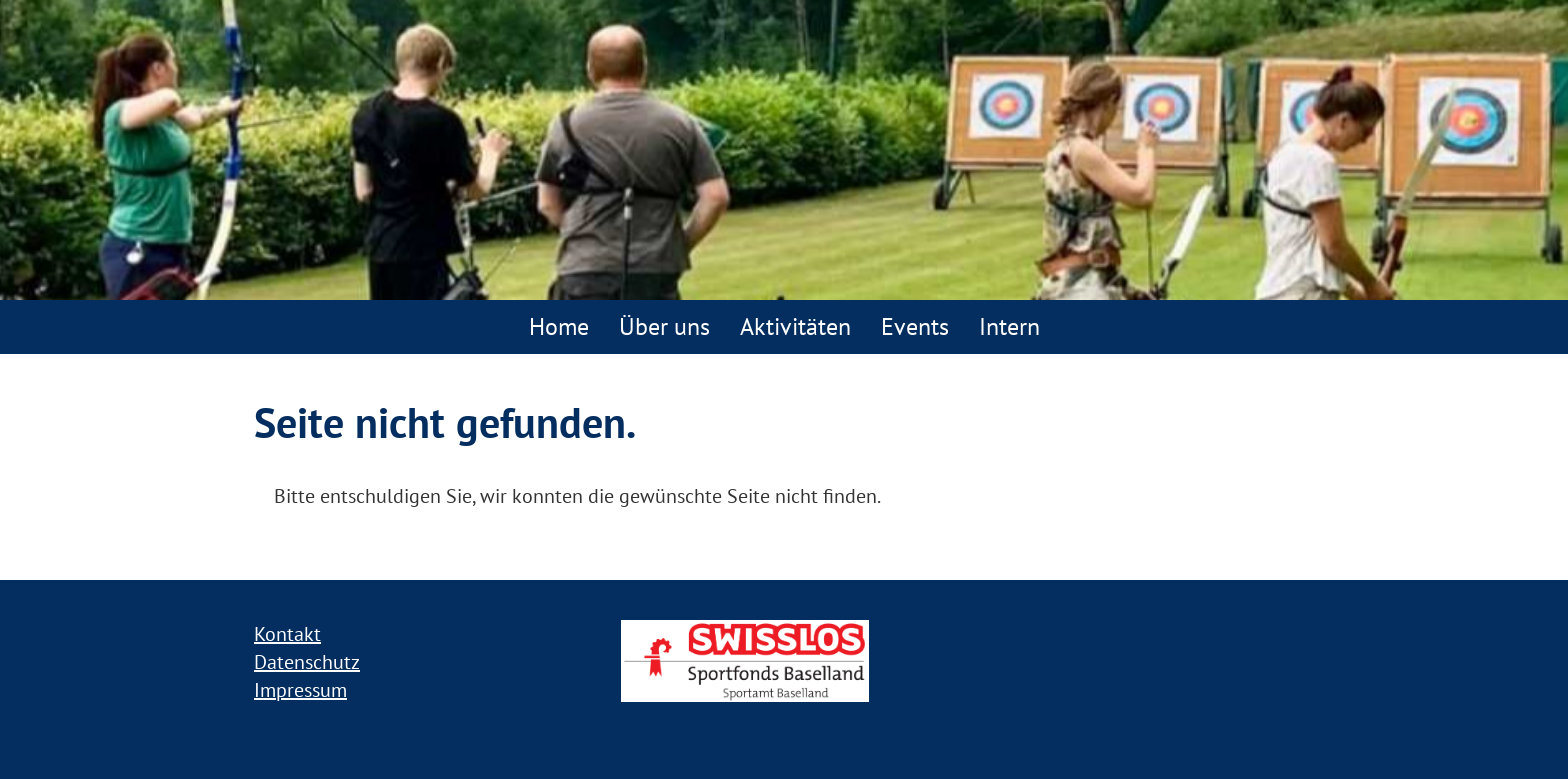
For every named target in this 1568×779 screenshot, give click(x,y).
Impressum (300, 690)
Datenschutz (307, 662)
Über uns (664, 326)
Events (915, 326)
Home (559, 326)
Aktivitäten (795, 326)
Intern (1009, 326)
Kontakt (287, 634)
